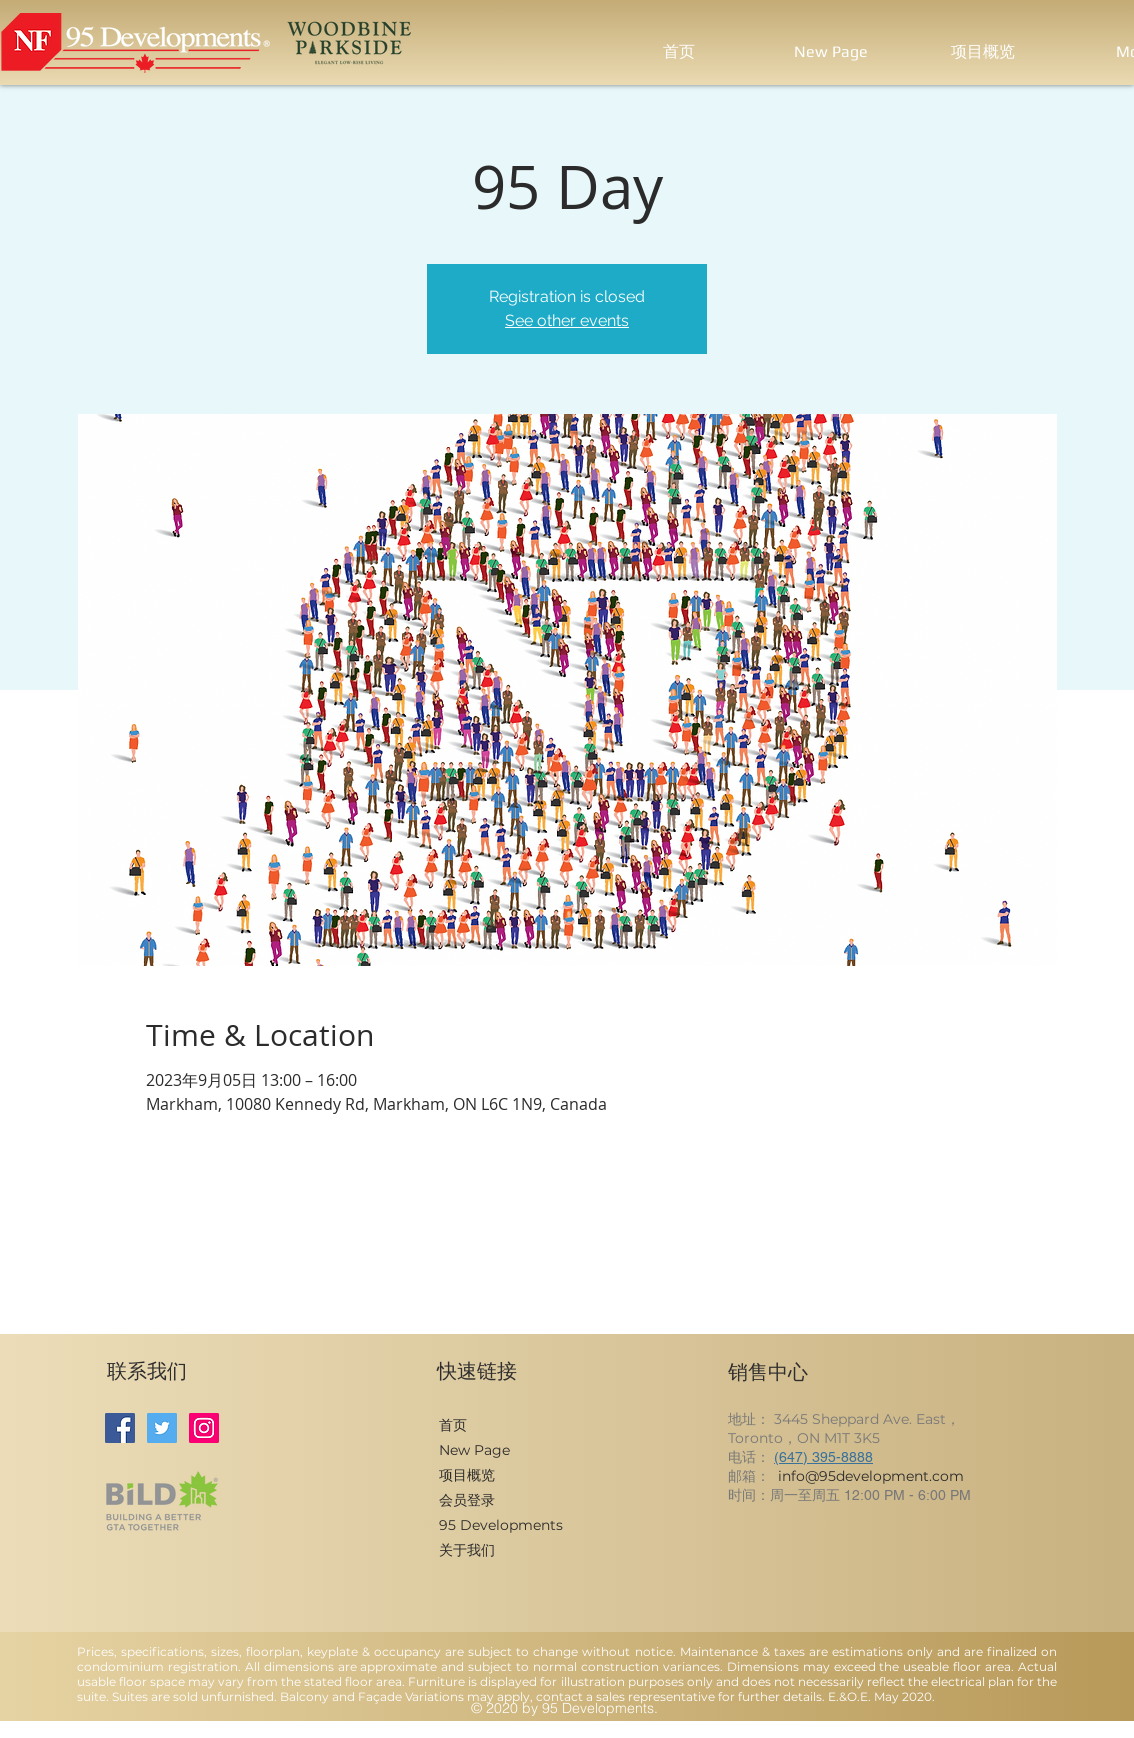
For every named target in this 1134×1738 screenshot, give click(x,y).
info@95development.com (871, 1476)
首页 (453, 1425)
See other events (567, 320)
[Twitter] (162, 1428)
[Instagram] (204, 1428)
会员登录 (467, 1500)
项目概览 (467, 1475)
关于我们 (467, 1550)
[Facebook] (120, 1428)
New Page (474, 1450)
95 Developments (501, 1525)
